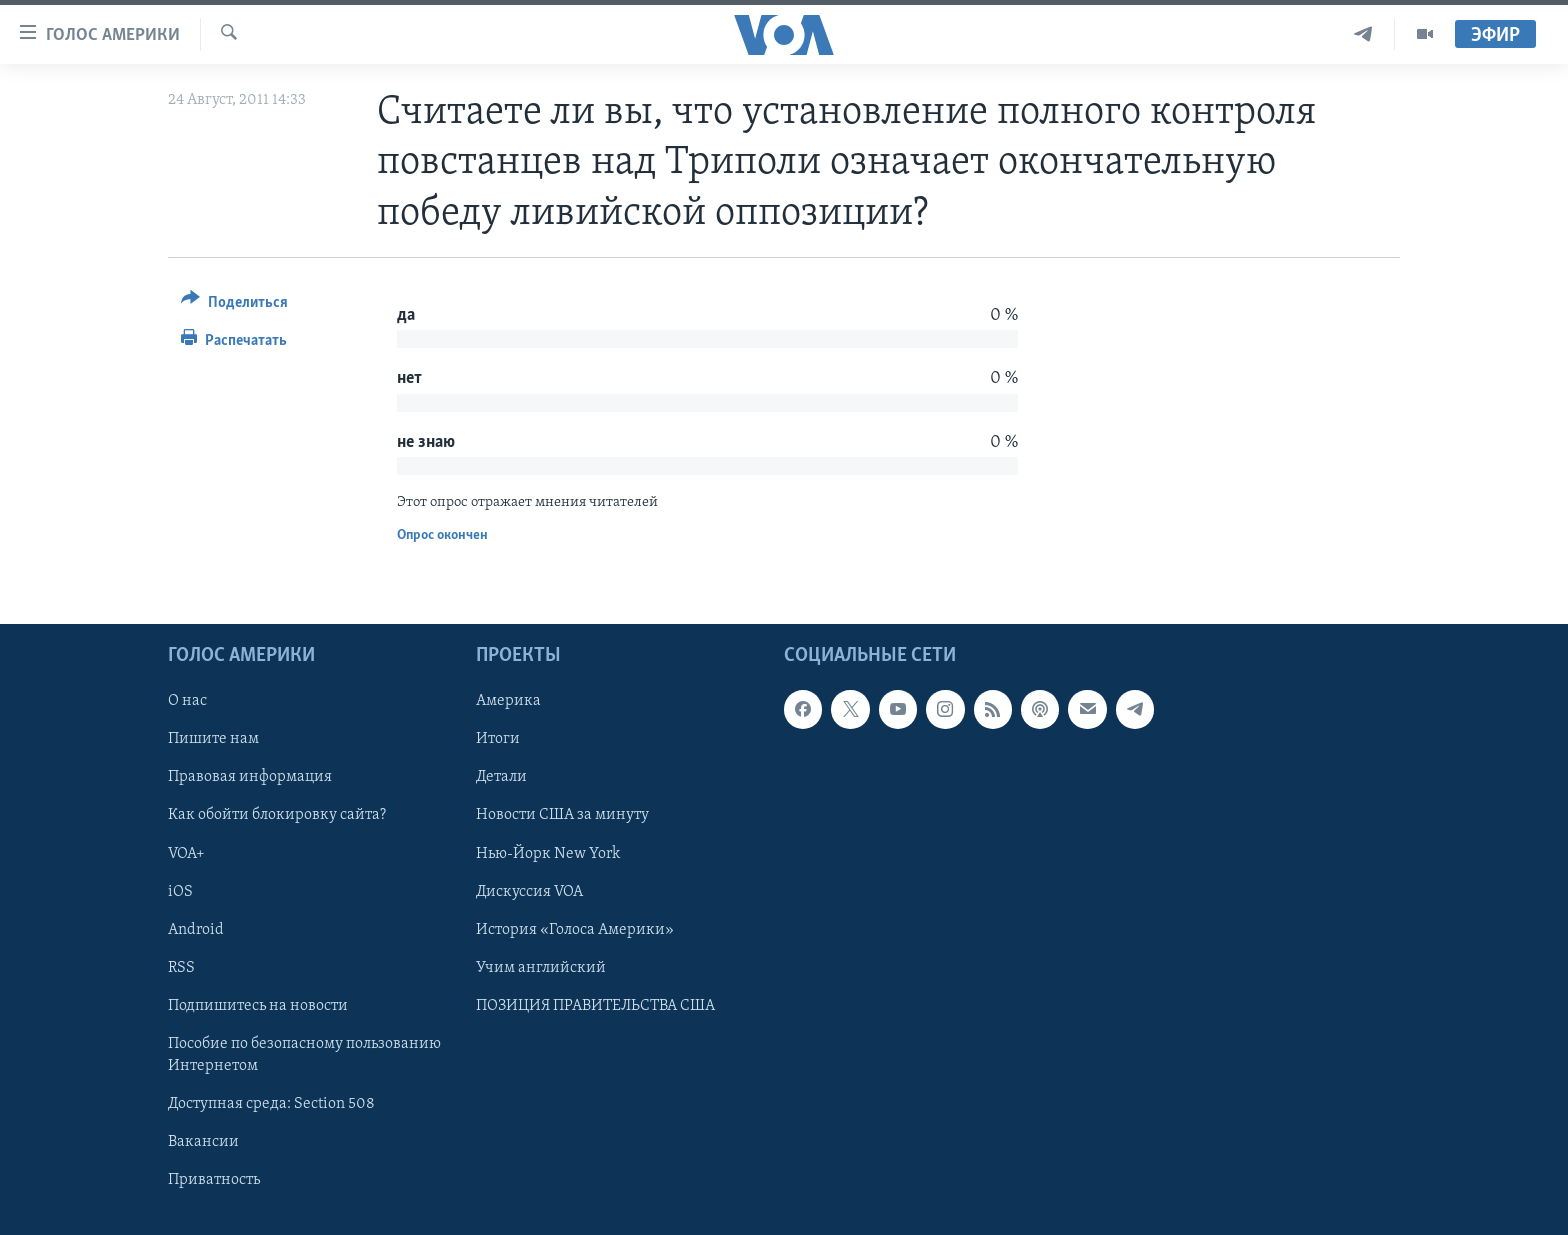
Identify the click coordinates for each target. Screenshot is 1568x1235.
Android (196, 930)
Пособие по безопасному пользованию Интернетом (304, 1055)
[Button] (234, 305)
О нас (187, 702)
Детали (501, 778)
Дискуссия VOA (529, 892)
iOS (180, 892)
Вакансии (203, 1142)
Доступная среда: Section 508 (271, 1104)
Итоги (498, 740)
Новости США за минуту (562, 816)
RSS (181, 968)
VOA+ (186, 854)
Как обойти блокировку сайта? (277, 816)
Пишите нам (213, 740)
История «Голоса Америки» (575, 930)
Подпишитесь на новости (258, 1006)
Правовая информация (250, 778)
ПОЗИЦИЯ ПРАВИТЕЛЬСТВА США (595, 1006)
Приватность (214, 1180)
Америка (508, 702)
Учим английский (541, 968)
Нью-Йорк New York (548, 854)
